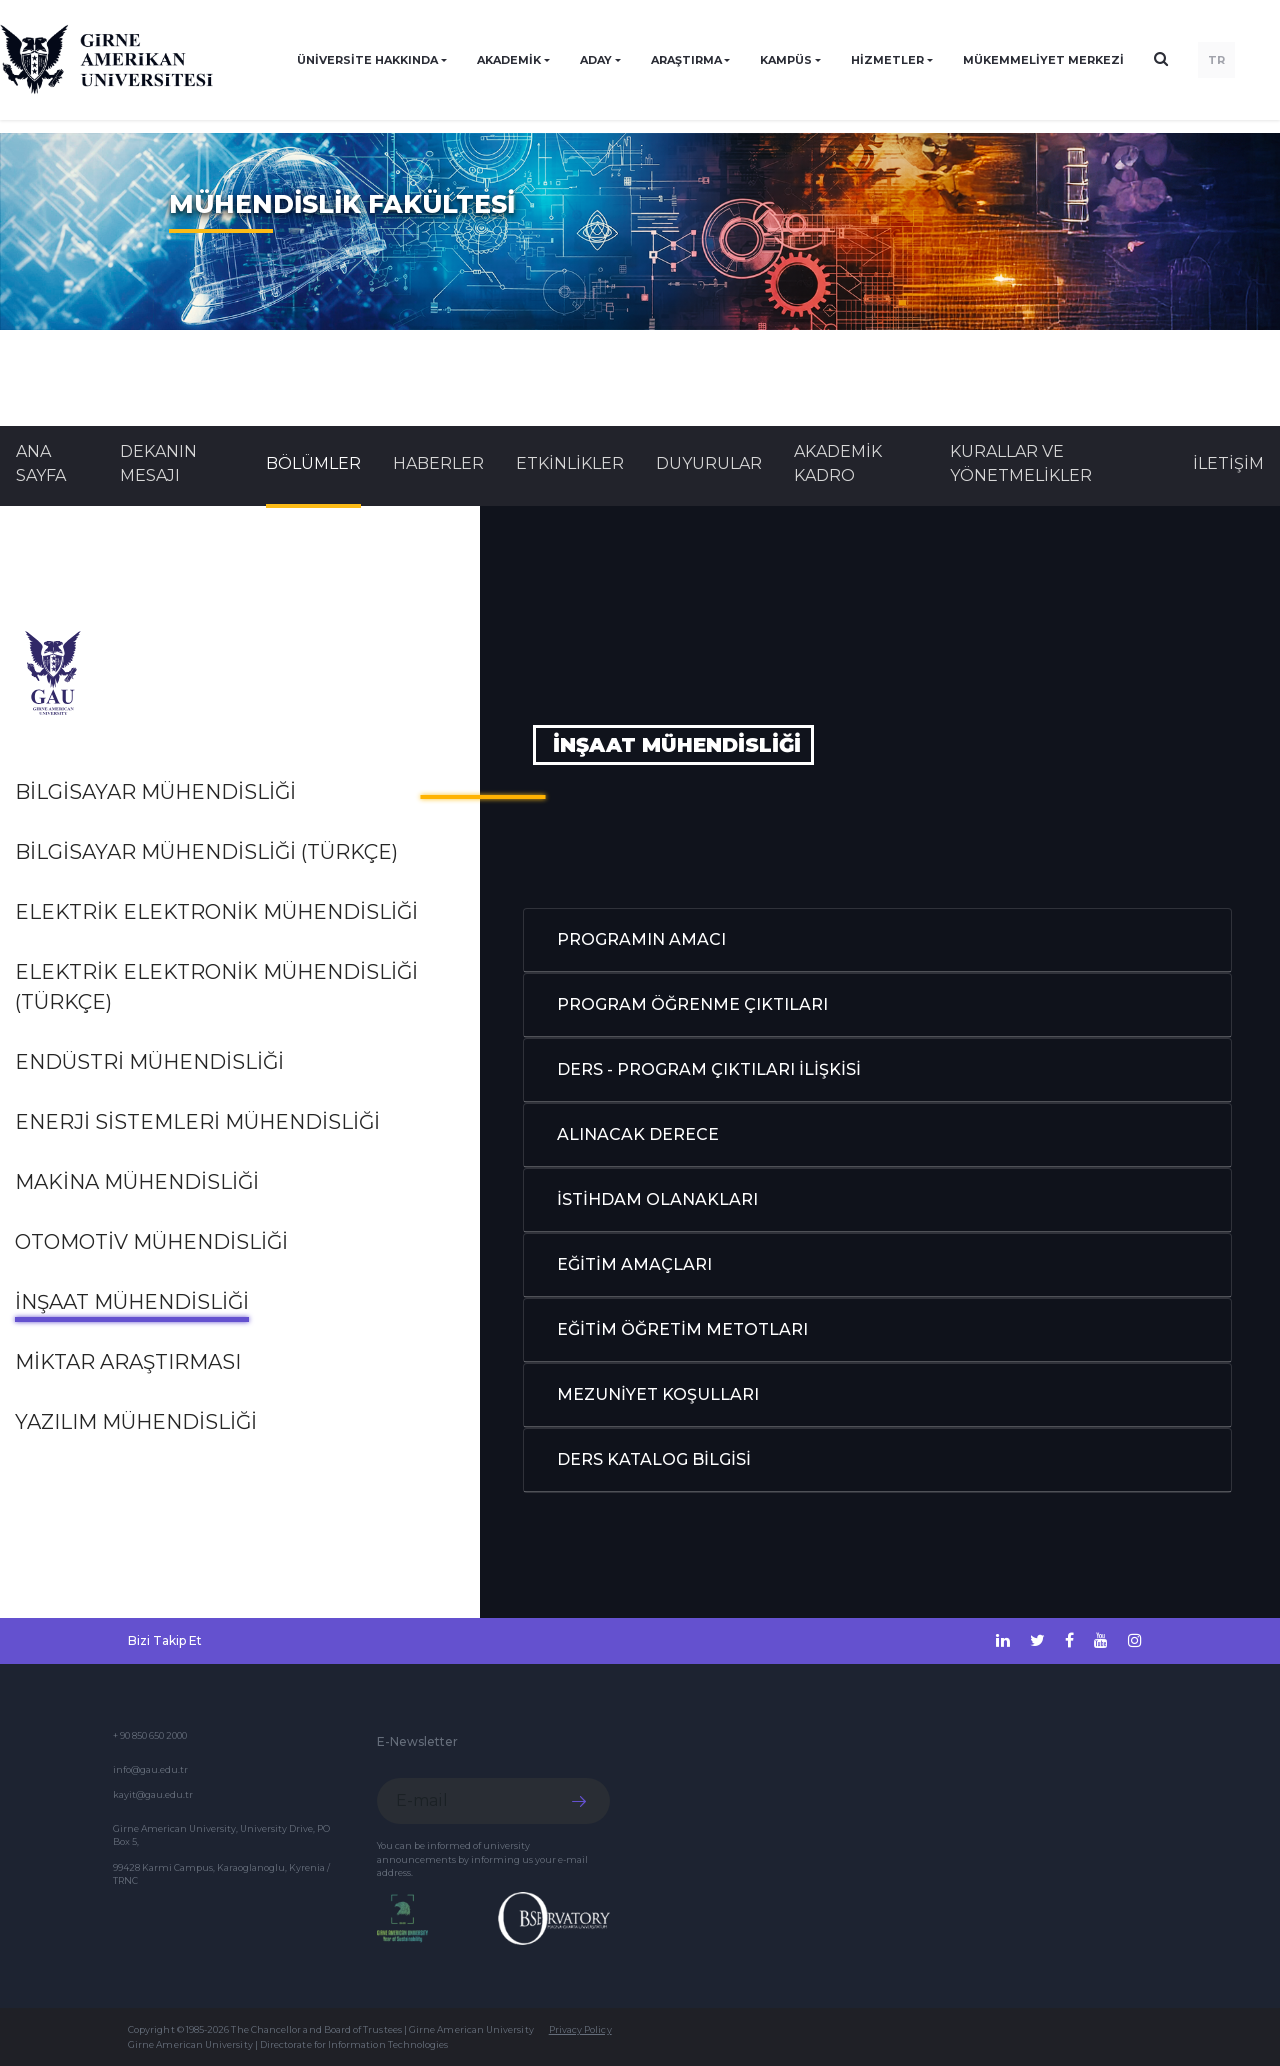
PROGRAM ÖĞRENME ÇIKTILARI (692, 1004)
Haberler (438, 463)
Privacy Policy (580, 2029)
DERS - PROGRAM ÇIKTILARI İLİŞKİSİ (709, 1069)
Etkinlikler (570, 463)
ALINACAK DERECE (638, 1134)
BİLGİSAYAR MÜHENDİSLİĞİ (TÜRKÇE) (206, 852)
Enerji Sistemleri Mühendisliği (197, 1122)
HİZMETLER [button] (887, 60)
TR (1216, 60)
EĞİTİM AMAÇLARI (634, 1264)
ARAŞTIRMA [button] (686, 60)
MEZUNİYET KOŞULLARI (658, 1394)
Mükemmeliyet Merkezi (1043, 60)
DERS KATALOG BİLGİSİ (654, 1459)
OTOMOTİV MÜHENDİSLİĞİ (151, 1242)
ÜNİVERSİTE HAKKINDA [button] (367, 60)
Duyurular (709, 463)
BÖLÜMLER (313, 463)
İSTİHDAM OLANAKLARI (657, 1199)
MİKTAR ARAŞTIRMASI (128, 1362)
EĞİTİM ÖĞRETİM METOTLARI (682, 1329)
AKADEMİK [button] (509, 60)
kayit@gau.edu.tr (153, 1794)
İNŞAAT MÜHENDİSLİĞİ (132, 1302)
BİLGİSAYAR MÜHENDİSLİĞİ (155, 792)
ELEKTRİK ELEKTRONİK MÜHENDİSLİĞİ (216, 912)
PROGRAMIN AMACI (641, 939)
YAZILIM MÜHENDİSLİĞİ (136, 1422)
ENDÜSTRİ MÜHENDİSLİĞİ (149, 1062)
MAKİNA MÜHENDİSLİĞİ (137, 1182)
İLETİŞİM (1228, 463)
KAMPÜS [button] (786, 60)
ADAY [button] (596, 60)
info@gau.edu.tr (150, 1769)
